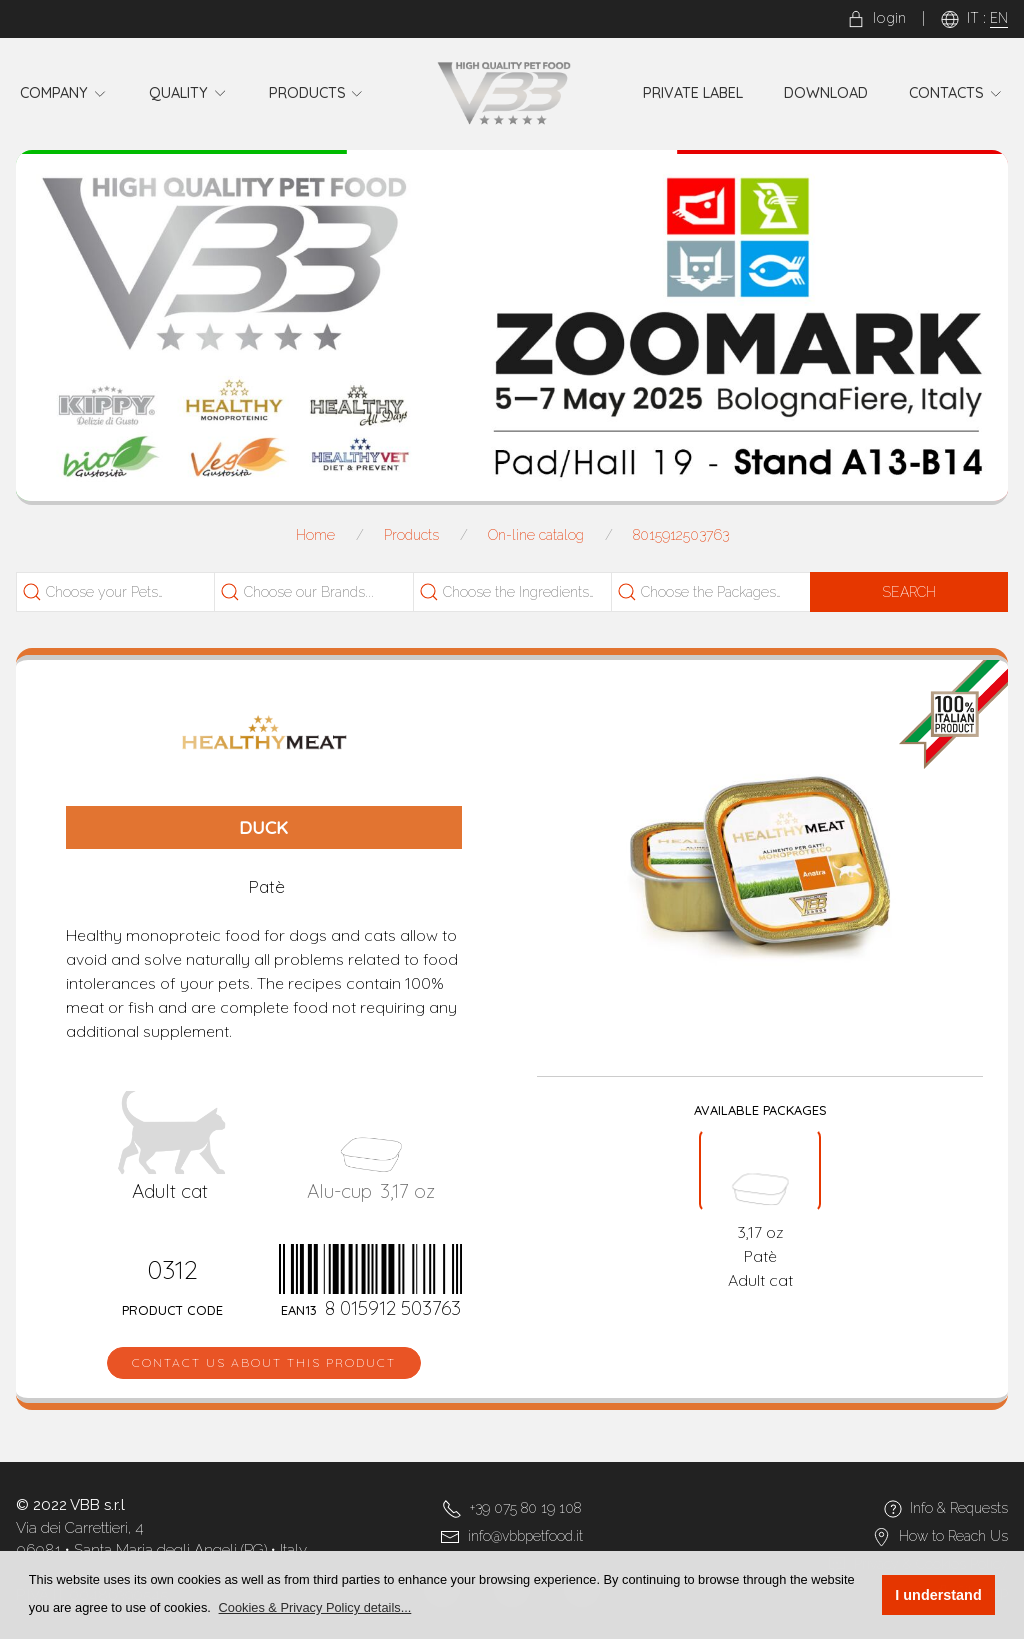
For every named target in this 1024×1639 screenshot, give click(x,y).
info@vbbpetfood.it (525, 1536)
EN (999, 18)
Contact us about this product (264, 1362)
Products (317, 93)
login (876, 18)
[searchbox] (132, 592)
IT (973, 18)
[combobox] (120, 592)
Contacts (956, 93)
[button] (314, 1607)
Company (64, 93)
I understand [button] (938, 1595)
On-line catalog (536, 535)
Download (826, 93)
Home (315, 535)
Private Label (693, 93)
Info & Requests (959, 1508)
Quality (188, 93)
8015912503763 (681, 535)
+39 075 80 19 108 (525, 1508)
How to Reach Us (953, 1536)
